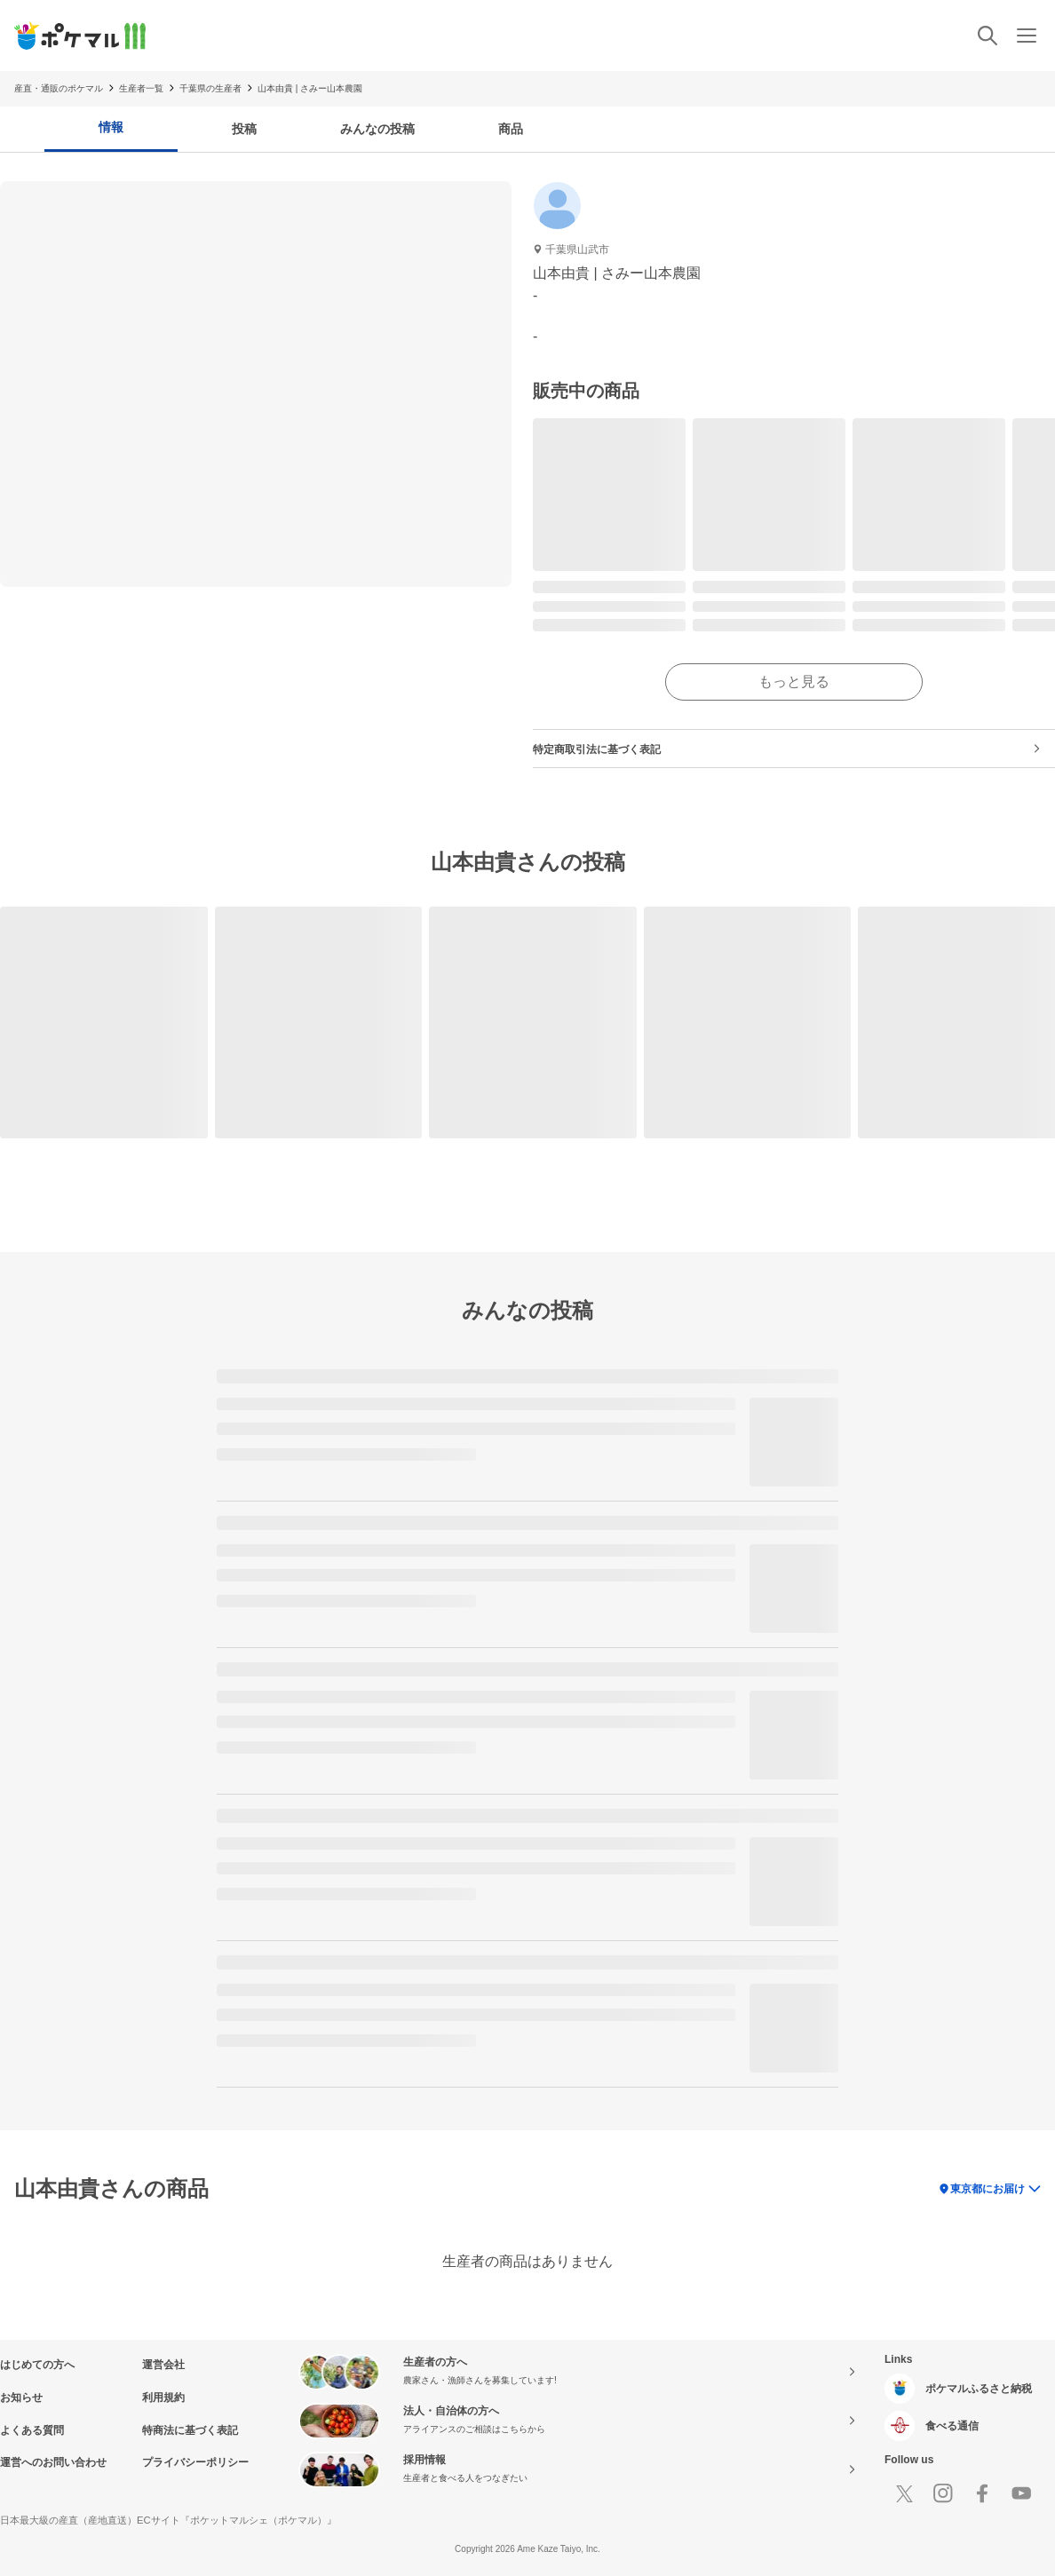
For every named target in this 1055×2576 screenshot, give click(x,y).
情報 (111, 127)
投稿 (244, 129)
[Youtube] (1021, 2493)
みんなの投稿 (377, 129)
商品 (510, 129)
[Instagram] (943, 2493)
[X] (904, 2493)
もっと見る (793, 681)
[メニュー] (1026, 35)
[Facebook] (982, 2493)
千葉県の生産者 (210, 88)
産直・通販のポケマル (58, 88)
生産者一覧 (141, 88)
